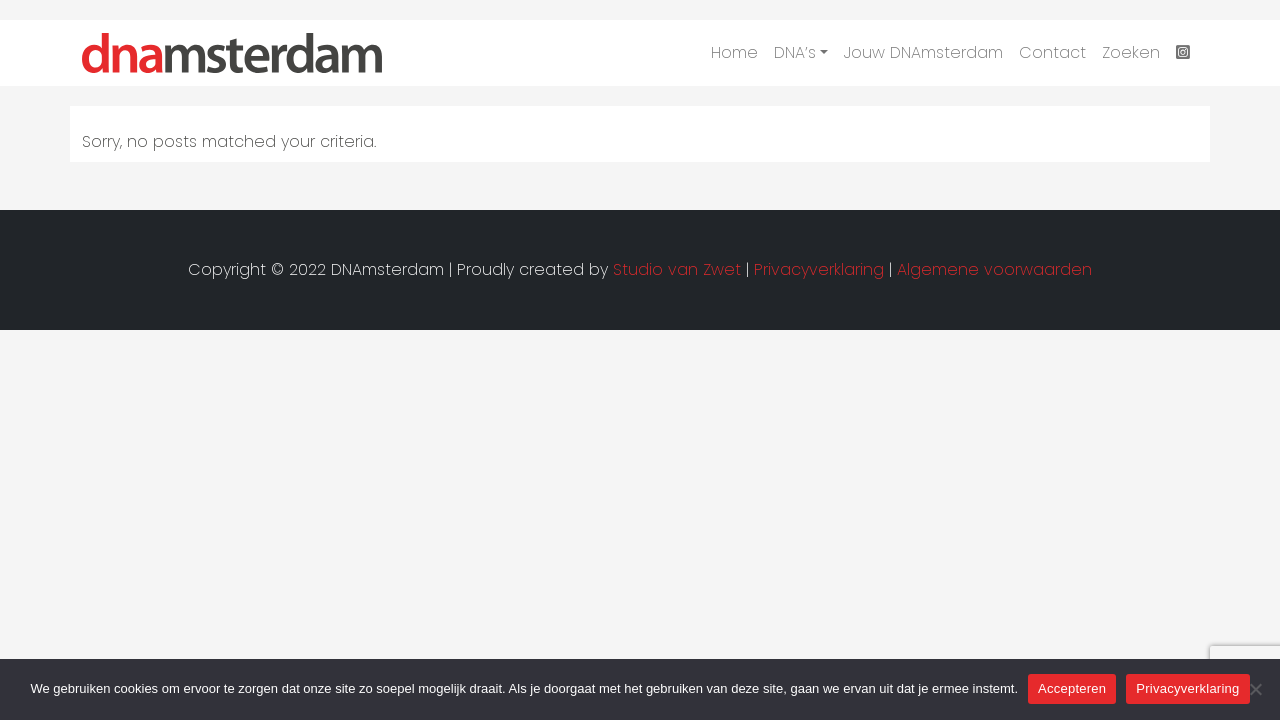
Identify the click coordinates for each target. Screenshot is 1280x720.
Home (734, 52)
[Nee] (1255, 689)
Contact (1052, 52)
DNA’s (795, 52)
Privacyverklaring (1187, 688)
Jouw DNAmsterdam (923, 52)
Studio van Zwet (677, 269)
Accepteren (1072, 688)
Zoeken (1131, 52)
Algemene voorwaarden (994, 269)
